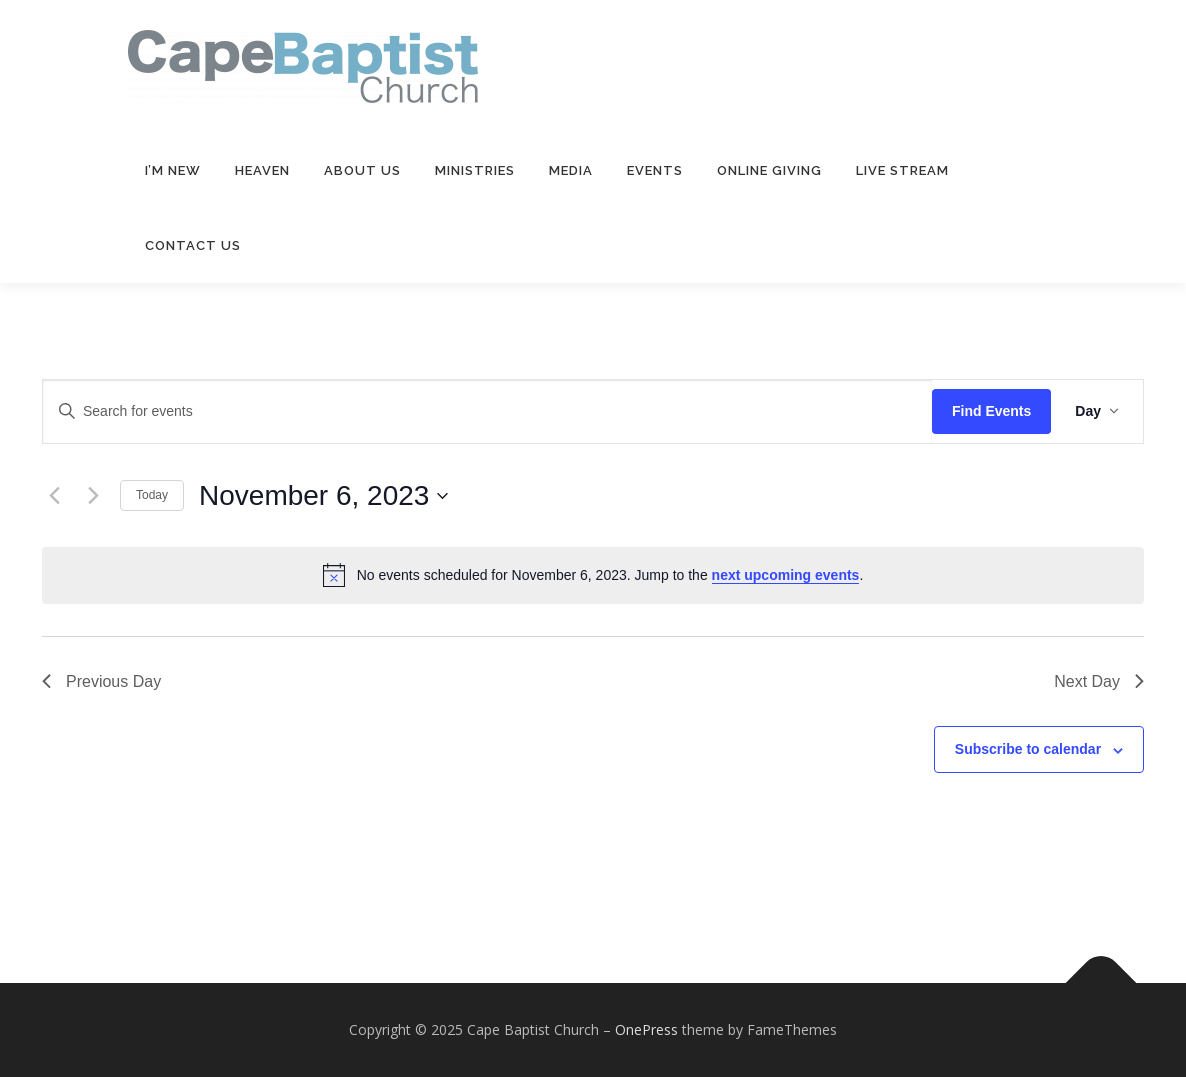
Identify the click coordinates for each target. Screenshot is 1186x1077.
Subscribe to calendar (1028, 749)
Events (655, 170)
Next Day (1099, 681)
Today (152, 495)
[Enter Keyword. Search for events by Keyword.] (487, 411)
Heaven (262, 170)
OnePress (646, 1029)
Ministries (475, 170)
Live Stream (902, 170)
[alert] (593, 575)
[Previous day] (54, 496)
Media (571, 170)
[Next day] (93, 496)
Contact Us (193, 245)
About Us (362, 170)
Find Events (991, 411)
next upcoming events (786, 575)
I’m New (173, 170)
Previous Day (101, 681)
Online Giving (769, 170)
